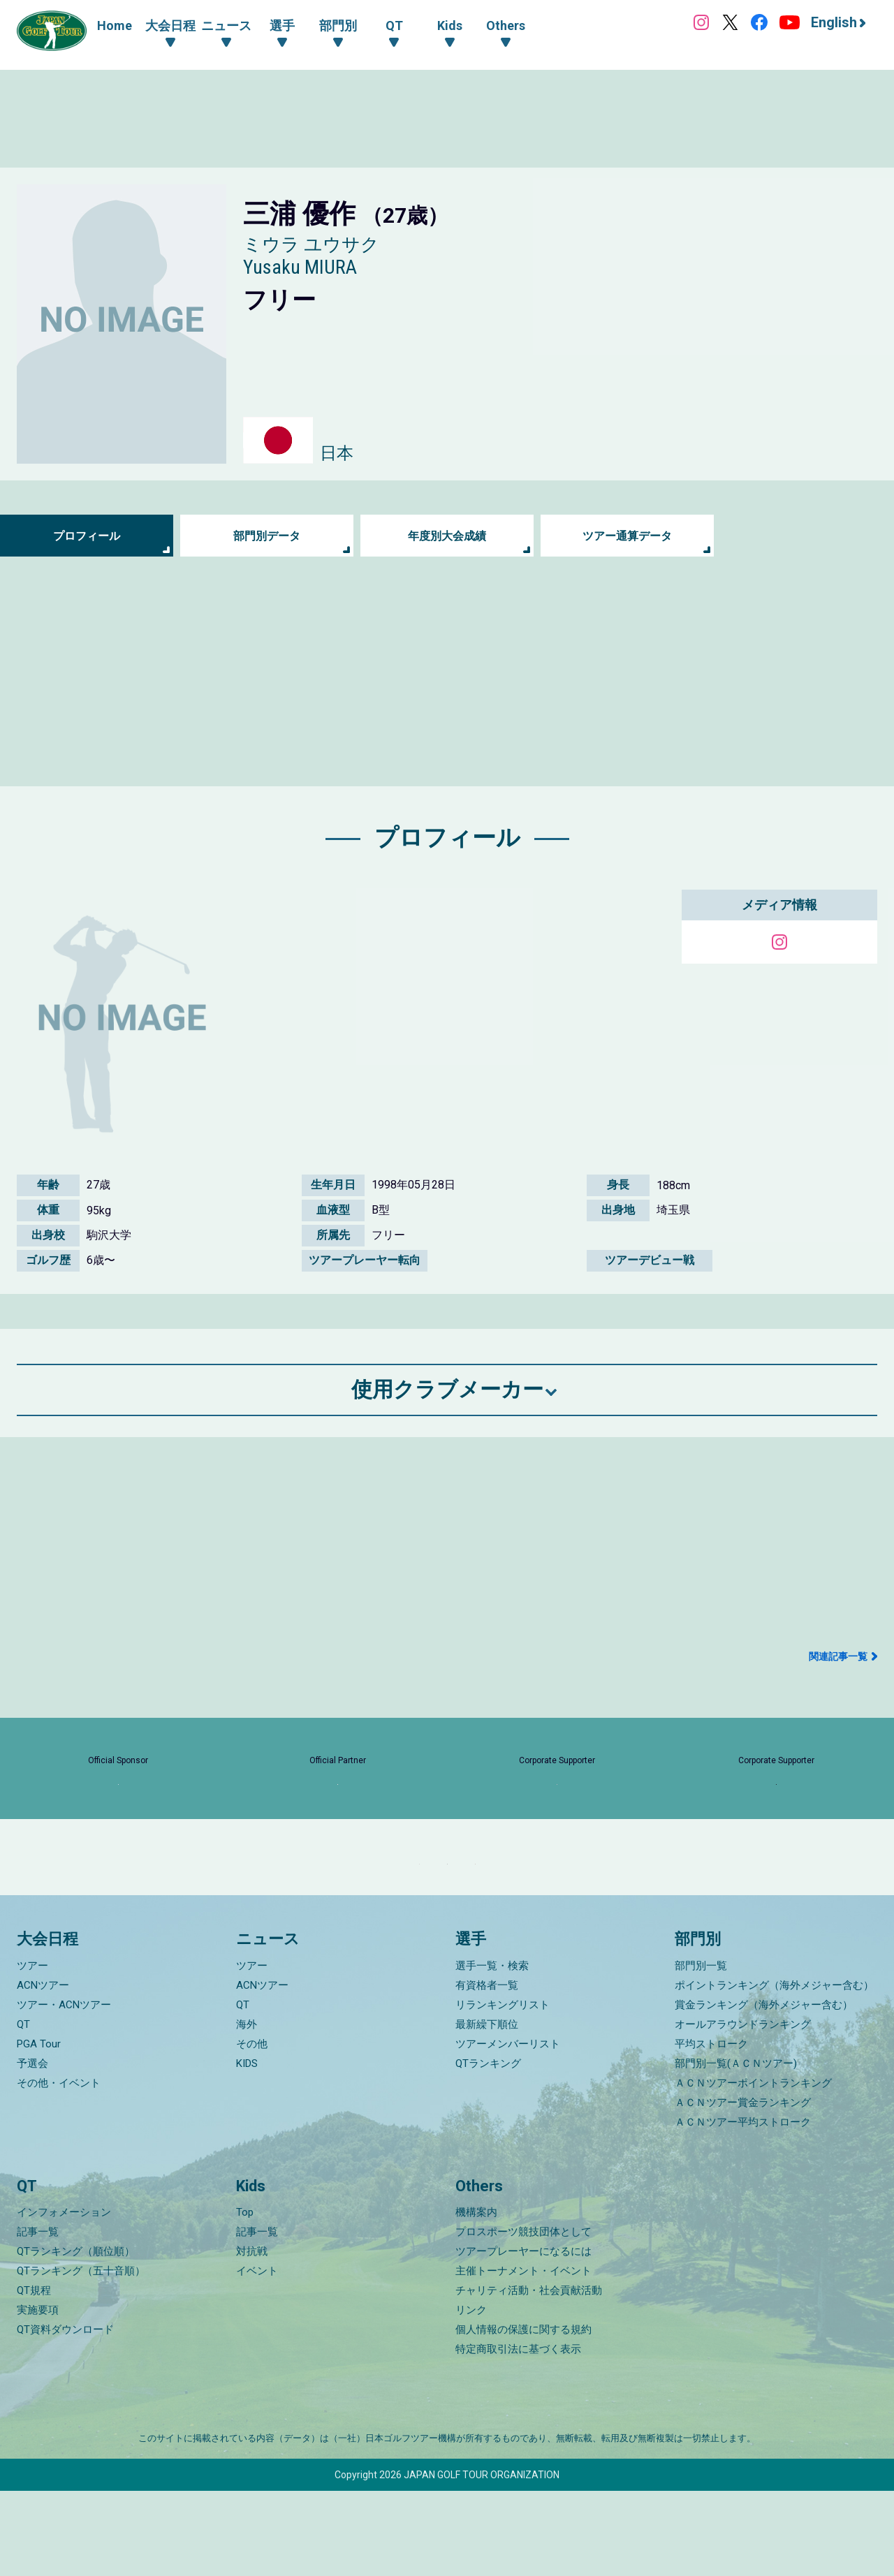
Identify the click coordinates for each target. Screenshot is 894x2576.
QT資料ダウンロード (65, 2414)
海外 (246, 2109)
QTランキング (488, 2148)
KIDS (247, 2148)
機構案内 (476, 2297)
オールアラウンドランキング (743, 2109)
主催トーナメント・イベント (523, 2356)
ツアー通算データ (627, 536)
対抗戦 (252, 2336)
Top (245, 2297)
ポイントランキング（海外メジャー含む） (774, 2069)
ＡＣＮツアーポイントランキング (753, 2167)
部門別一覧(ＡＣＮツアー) (736, 2148)
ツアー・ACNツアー (64, 2089)
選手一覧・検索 (492, 2050)
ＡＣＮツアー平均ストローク (743, 2206)
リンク (471, 2395)
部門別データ (267, 536)
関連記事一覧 (838, 1656)
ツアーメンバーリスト (507, 2128)
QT (23, 2109)
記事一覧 (38, 2317)
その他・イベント (59, 2167)
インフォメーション (64, 2297)
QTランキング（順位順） (76, 2336)
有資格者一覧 (486, 2069)
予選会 (32, 2148)
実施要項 (38, 2395)
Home (114, 25)
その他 (252, 2128)
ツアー (32, 2050)
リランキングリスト (502, 2089)
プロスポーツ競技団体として (523, 2317)
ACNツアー (43, 2069)
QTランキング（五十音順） (81, 2356)
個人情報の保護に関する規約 (523, 2414)
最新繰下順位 (486, 2109)
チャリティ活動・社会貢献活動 (528, 2375)
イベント (257, 2356)
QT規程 (34, 2375)
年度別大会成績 (447, 536)
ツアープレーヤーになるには (523, 2336)
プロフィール (86, 536)
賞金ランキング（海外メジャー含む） (764, 2089)
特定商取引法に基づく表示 (518, 2434)
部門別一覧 (701, 2050)
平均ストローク (711, 2128)
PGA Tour (39, 2128)
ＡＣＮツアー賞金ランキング (743, 2187)
